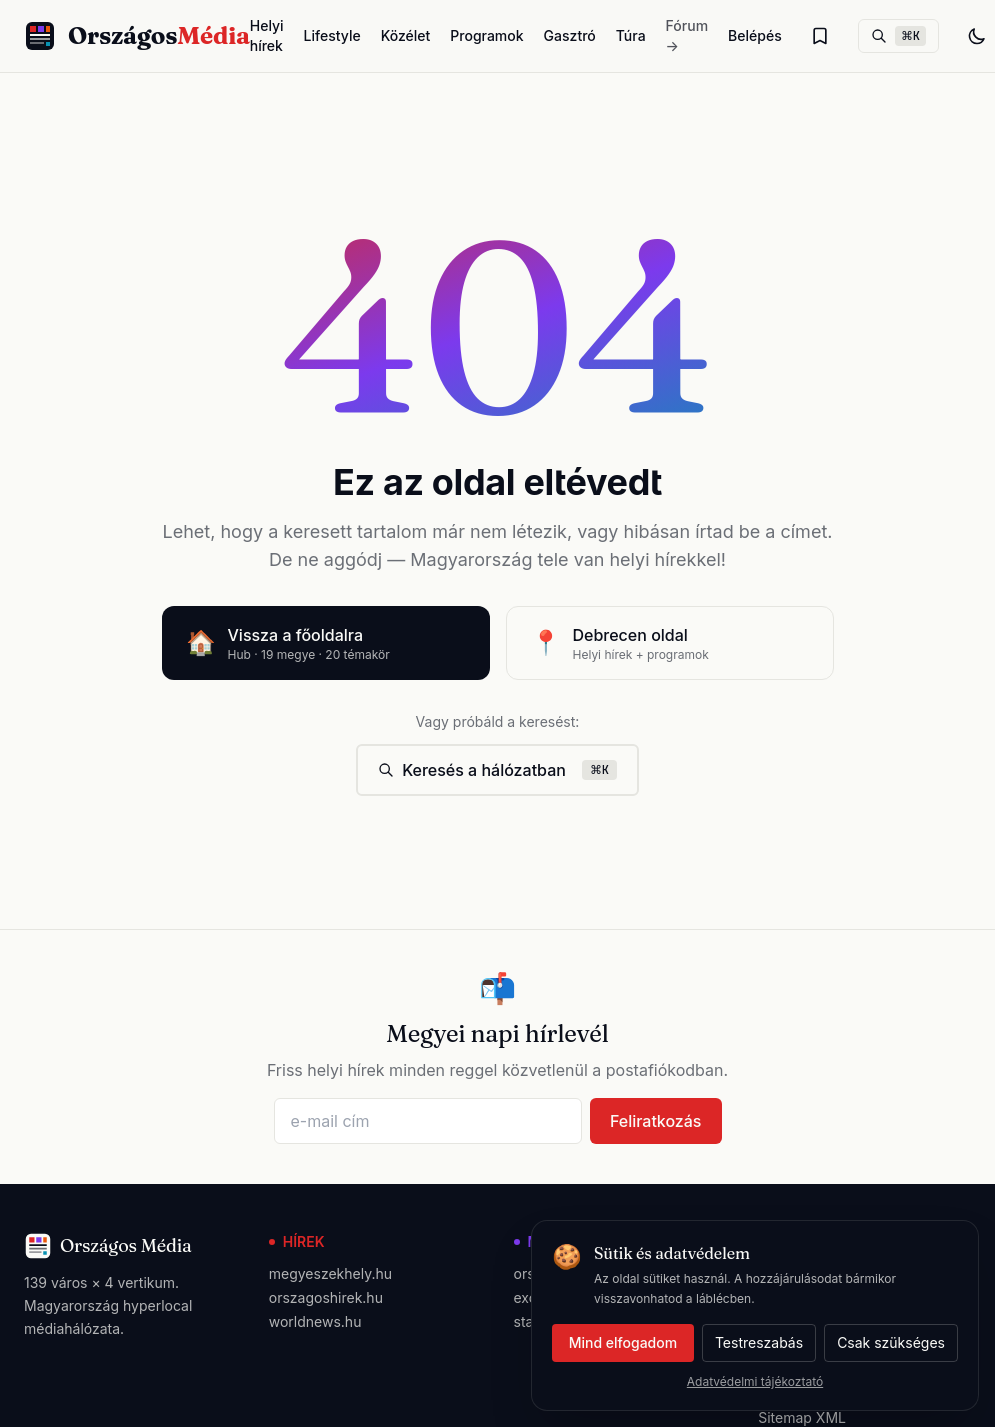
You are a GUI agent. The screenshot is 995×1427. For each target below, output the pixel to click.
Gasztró (570, 35)
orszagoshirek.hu (326, 1297)
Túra (631, 35)
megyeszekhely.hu (330, 1273)
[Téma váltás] (977, 36)
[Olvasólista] (820, 36)
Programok (486, 35)
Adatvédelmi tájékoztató (755, 1381)
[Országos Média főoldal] (137, 36)
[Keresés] (898, 36)
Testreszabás (759, 1342)
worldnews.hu (315, 1321)
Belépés (755, 35)
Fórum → (687, 35)
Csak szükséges (891, 1342)
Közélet (406, 35)
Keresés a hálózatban (497, 770)
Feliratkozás (656, 1121)
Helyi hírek (267, 35)
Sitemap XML (802, 1417)
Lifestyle (332, 35)
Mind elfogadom (623, 1342)
